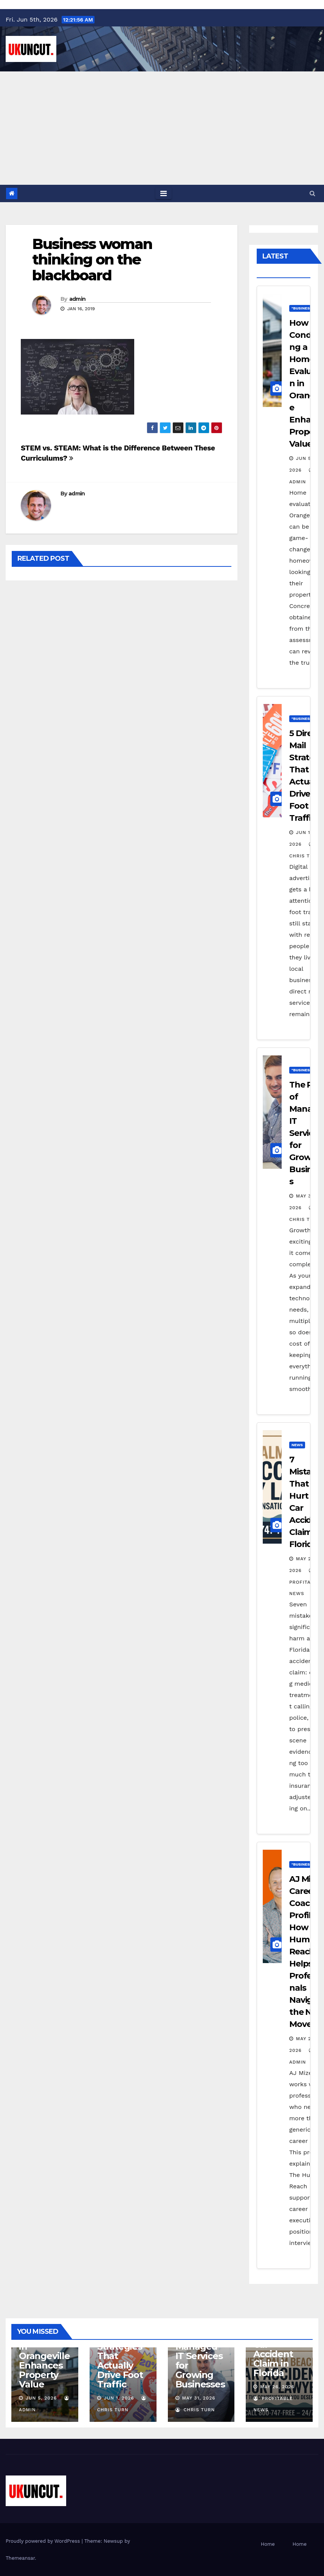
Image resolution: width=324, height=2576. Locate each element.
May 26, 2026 (277, 2386)
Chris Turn (195, 2409)
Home (268, 2544)
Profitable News (305, 1582)
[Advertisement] (162, 128)
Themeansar (20, 2558)
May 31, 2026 (198, 2398)
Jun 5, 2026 (41, 2398)
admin (77, 299)
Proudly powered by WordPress (44, 2541)
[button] (312, 193)
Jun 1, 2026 (119, 2398)
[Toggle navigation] (163, 193)
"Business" (302, 308)
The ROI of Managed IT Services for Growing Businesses (200, 2361)
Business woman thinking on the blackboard (92, 260)
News (297, 1445)
